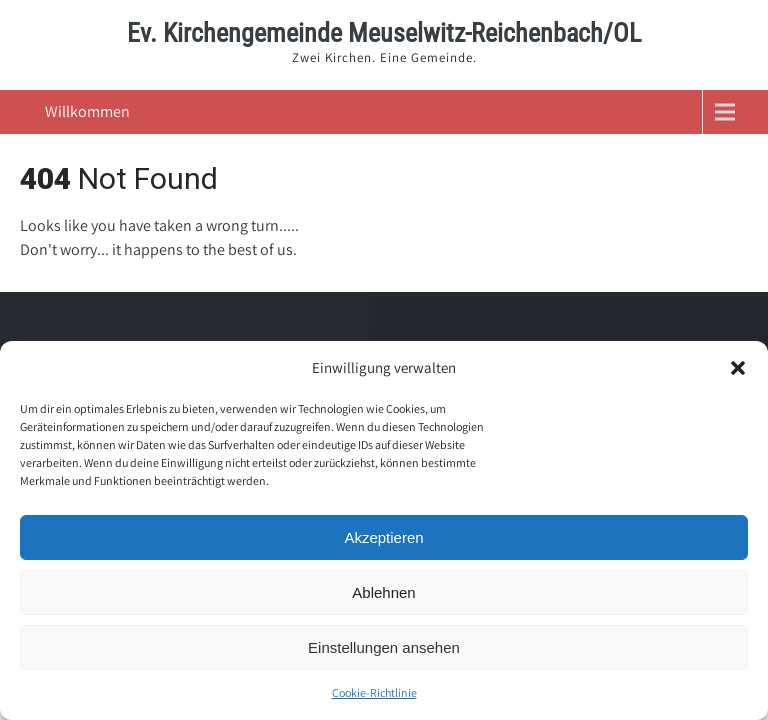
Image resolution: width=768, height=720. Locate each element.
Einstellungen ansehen (384, 647)
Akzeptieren (383, 537)
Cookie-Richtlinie (374, 692)
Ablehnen (383, 592)
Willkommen (87, 111)
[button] (738, 368)
